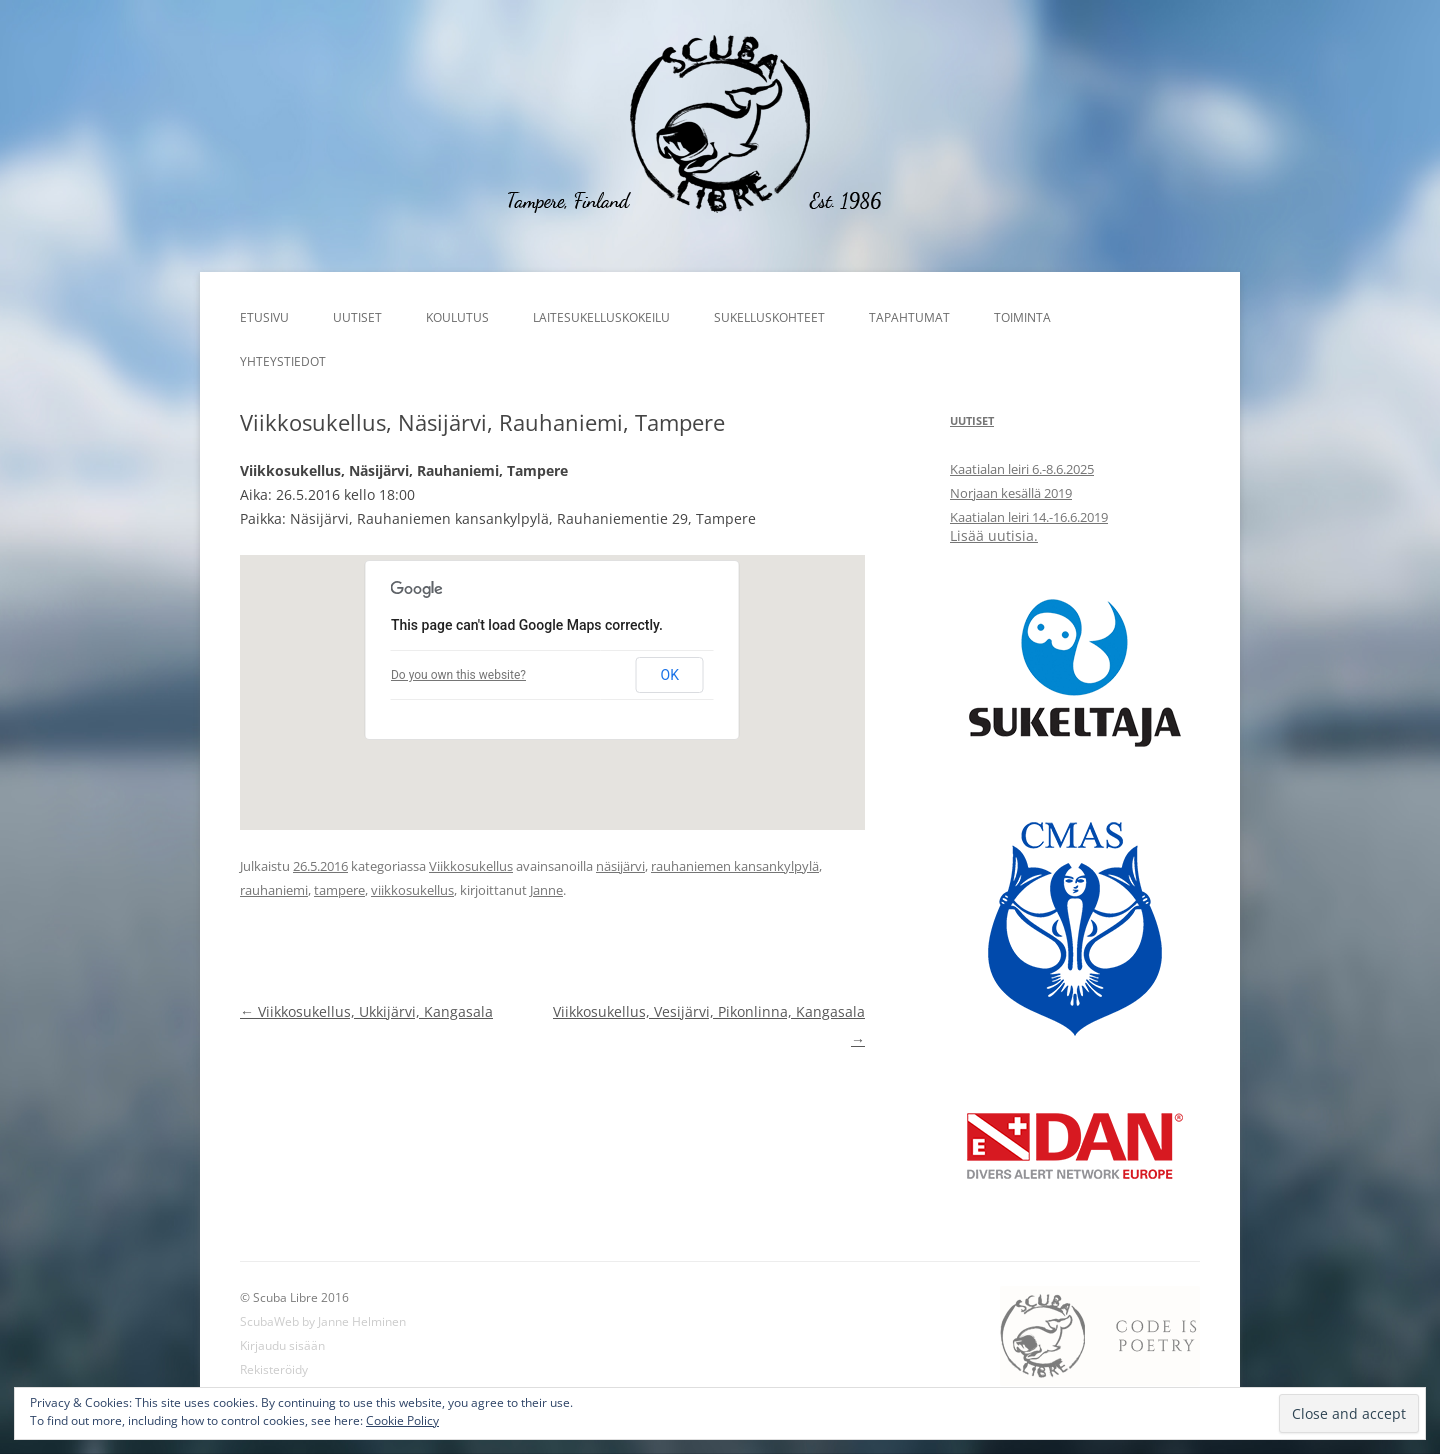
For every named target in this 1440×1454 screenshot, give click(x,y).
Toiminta (1022, 317)
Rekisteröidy (274, 1369)
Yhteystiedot (283, 361)
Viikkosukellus (471, 866)
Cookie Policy (402, 1420)
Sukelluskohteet (769, 317)
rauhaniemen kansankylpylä (735, 866)
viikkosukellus (412, 890)
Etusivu (264, 317)
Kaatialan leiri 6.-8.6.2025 (1022, 469)
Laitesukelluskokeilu (601, 317)
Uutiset (357, 317)
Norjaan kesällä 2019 (1011, 493)
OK (670, 675)
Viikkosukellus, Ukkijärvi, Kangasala (366, 1011)
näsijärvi (620, 866)
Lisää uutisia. (994, 535)
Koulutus (457, 317)
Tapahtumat (909, 317)
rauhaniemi (274, 890)
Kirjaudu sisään (282, 1345)
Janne (546, 890)
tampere (339, 890)
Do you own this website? (458, 675)
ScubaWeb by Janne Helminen (323, 1321)
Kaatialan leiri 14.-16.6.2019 (1029, 517)
